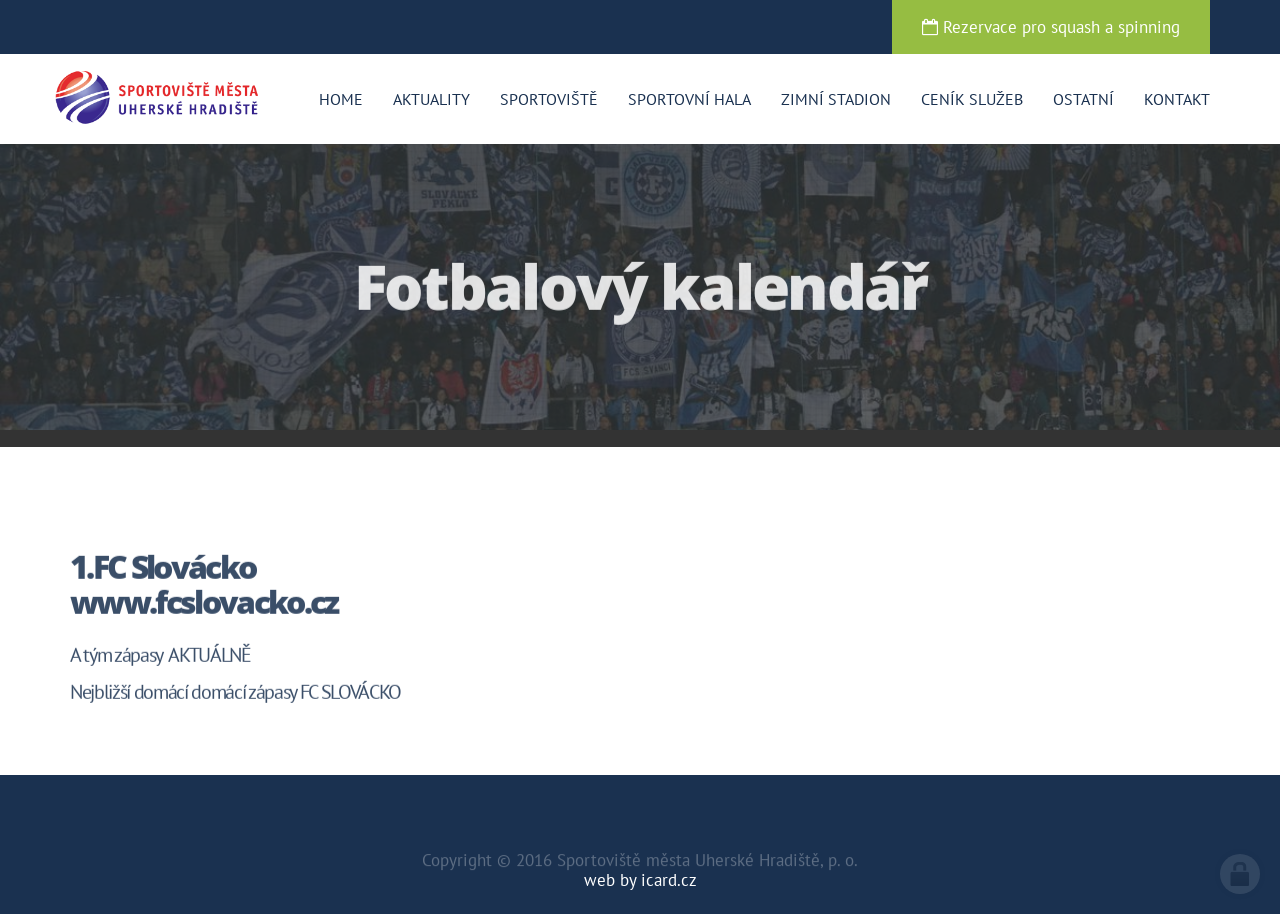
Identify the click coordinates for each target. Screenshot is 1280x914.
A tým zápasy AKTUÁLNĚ (160, 657)
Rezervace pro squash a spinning (1051, 27)
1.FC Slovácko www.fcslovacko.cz (204, 586)
